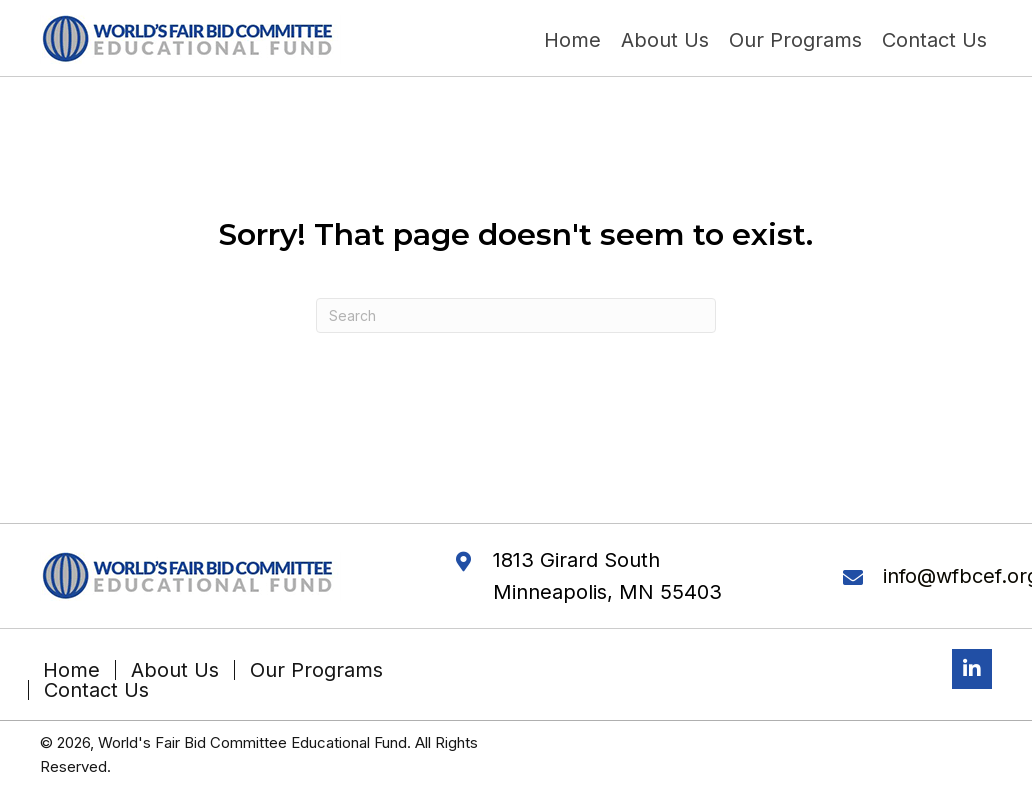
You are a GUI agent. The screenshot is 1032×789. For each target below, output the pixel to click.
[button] (972, 669)
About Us (175, 670)
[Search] (516, 315)
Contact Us (96, 690)
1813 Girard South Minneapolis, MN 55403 (607, 576)
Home (71, 670)
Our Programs (316, 670)
